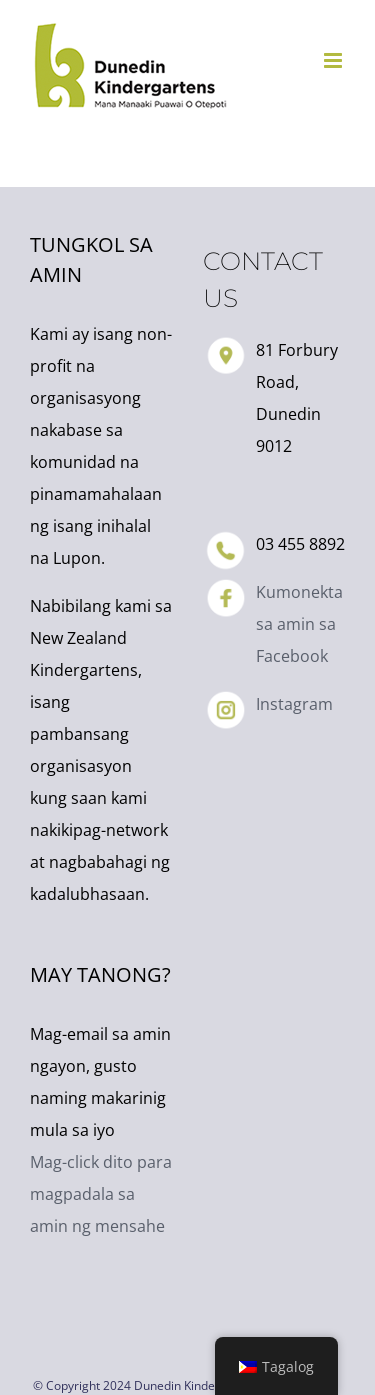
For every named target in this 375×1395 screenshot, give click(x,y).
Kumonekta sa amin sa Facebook (299, 624)
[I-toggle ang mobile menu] (334, 60)
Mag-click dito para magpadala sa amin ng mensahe (101, 1194)
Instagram (294, 704)
